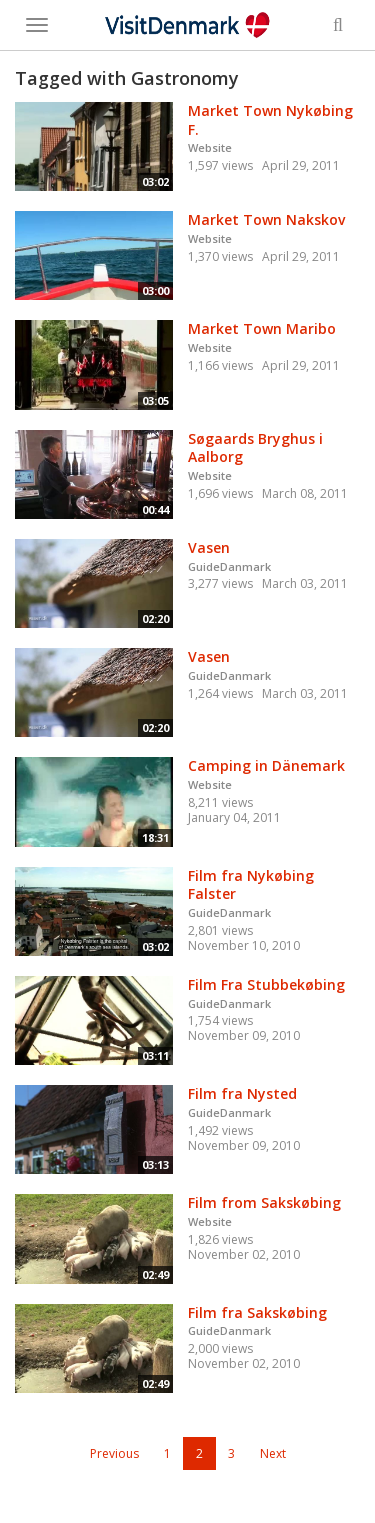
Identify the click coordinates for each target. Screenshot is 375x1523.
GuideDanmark (229, 566)
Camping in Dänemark (266, 765)
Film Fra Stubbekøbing (266, 984)
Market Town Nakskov (266, 219)
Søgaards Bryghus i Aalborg (255, 448)
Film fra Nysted (242, 1093)
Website (210, 147)
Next (273, 1453)
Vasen (209, 547)
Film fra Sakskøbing (257, 1312)
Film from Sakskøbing (264, 1202)
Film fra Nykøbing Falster (251, 885)
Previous (114, 1453)
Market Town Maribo (262, 328)
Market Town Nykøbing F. (270, 120)
